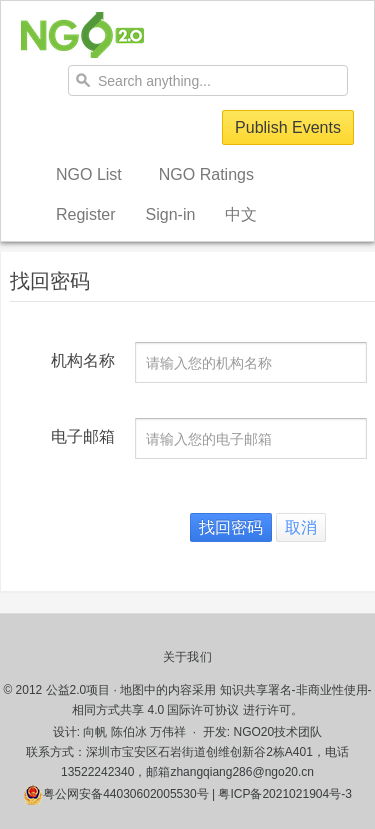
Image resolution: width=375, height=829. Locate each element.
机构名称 (83, 360)
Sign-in (171, 214)
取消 (301, 527)
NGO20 (82, 35)
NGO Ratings (206, 174)
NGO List (89, 174)
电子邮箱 (83, 436)
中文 (241, 214)
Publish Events (288, 127)
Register (86, 214)
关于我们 (187, 657)
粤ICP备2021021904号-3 (284, 794)
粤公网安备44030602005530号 (115, 794)
